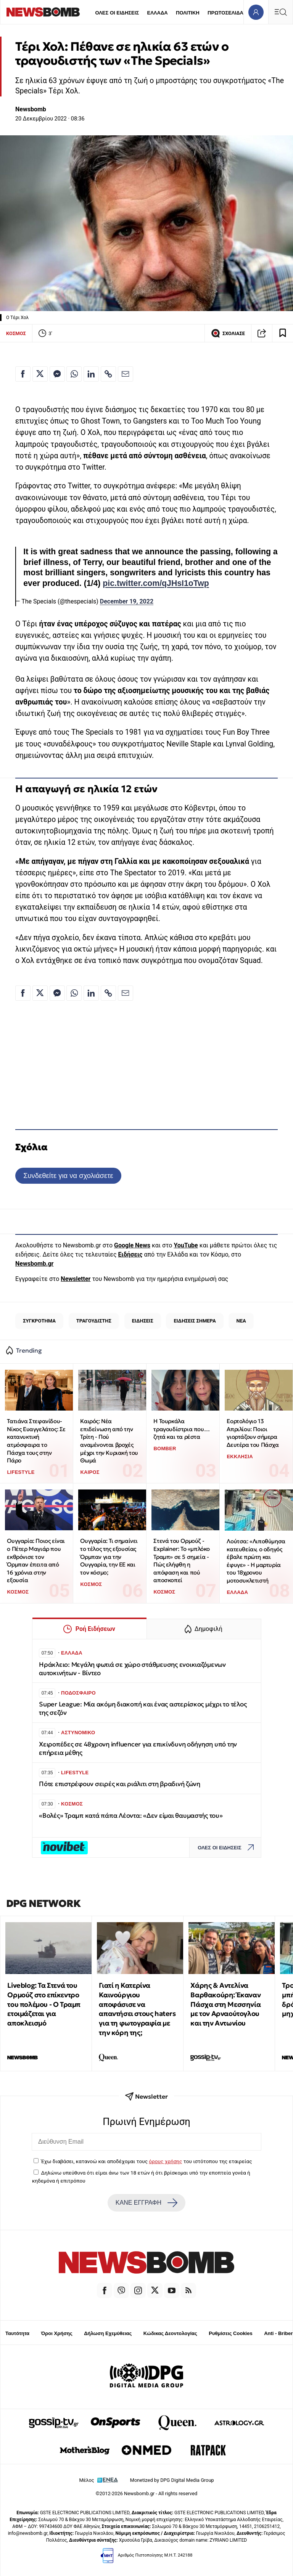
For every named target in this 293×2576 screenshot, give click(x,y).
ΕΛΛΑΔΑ (157, 13)
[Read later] (282, 333)
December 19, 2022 (126, 601)
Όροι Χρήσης (56, 2333)
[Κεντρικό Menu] (280, 12)
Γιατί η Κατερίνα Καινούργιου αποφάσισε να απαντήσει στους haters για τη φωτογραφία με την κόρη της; (137, 2009)
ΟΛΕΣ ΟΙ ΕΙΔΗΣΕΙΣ (117, 13)
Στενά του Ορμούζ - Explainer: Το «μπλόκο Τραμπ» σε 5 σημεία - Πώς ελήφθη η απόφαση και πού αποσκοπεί (181, 1560)
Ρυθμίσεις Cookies (230, 2333)
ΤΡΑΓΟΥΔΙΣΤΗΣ (93, 1321)
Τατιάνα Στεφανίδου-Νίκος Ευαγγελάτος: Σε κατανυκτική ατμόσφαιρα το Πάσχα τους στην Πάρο (36, 1440)
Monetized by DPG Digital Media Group (172, 2480)
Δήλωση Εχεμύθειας (108, 2333)
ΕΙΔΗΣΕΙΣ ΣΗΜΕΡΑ (195, 1321)
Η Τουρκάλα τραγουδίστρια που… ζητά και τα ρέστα (181, 1428)
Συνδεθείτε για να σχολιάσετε (68, 1176)
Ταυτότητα (17, 2333)
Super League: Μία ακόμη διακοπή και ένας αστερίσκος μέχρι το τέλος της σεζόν (142, 1708)
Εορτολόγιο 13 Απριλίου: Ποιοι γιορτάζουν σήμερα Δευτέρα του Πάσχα (253, 1432)
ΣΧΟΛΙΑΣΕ (228, 333)
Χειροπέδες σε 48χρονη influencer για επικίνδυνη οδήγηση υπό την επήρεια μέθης (138, 1748)
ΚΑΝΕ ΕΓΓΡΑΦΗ (146, 2203)
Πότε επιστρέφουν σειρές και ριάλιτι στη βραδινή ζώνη (119, 1784)
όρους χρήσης (165, 2161)
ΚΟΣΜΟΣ (16, 333)
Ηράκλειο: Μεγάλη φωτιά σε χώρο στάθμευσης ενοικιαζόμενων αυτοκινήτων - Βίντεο (132, 1669)
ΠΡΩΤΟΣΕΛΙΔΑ (225, 13)
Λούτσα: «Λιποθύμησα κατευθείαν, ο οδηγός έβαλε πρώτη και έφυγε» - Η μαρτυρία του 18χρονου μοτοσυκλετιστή (256, 1561)
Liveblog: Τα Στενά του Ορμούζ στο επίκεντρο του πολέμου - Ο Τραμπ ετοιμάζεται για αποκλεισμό (43, 2004)
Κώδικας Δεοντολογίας (170, 2333)
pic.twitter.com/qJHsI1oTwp (156, 583)
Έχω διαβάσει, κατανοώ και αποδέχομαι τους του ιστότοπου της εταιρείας (146, 2161)
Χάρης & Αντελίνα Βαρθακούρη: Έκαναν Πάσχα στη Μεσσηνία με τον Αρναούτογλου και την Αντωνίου (225, 2004)
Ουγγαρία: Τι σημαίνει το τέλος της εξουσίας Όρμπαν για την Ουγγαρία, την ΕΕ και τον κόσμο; (109, 1556)
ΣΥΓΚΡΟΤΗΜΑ (39, 1321)
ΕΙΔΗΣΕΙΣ (142, 1321)
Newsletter (75, 1278)
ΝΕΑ (241, 1321)
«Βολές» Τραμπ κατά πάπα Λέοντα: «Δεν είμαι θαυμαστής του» (131, 1816)
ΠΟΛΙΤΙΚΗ (188, 13)
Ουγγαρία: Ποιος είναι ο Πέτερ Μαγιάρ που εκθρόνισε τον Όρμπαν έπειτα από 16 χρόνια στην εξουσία (36, 1560)
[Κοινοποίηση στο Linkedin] (91, 374)
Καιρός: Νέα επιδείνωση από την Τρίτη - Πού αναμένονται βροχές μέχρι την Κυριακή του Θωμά (109, 1440)
